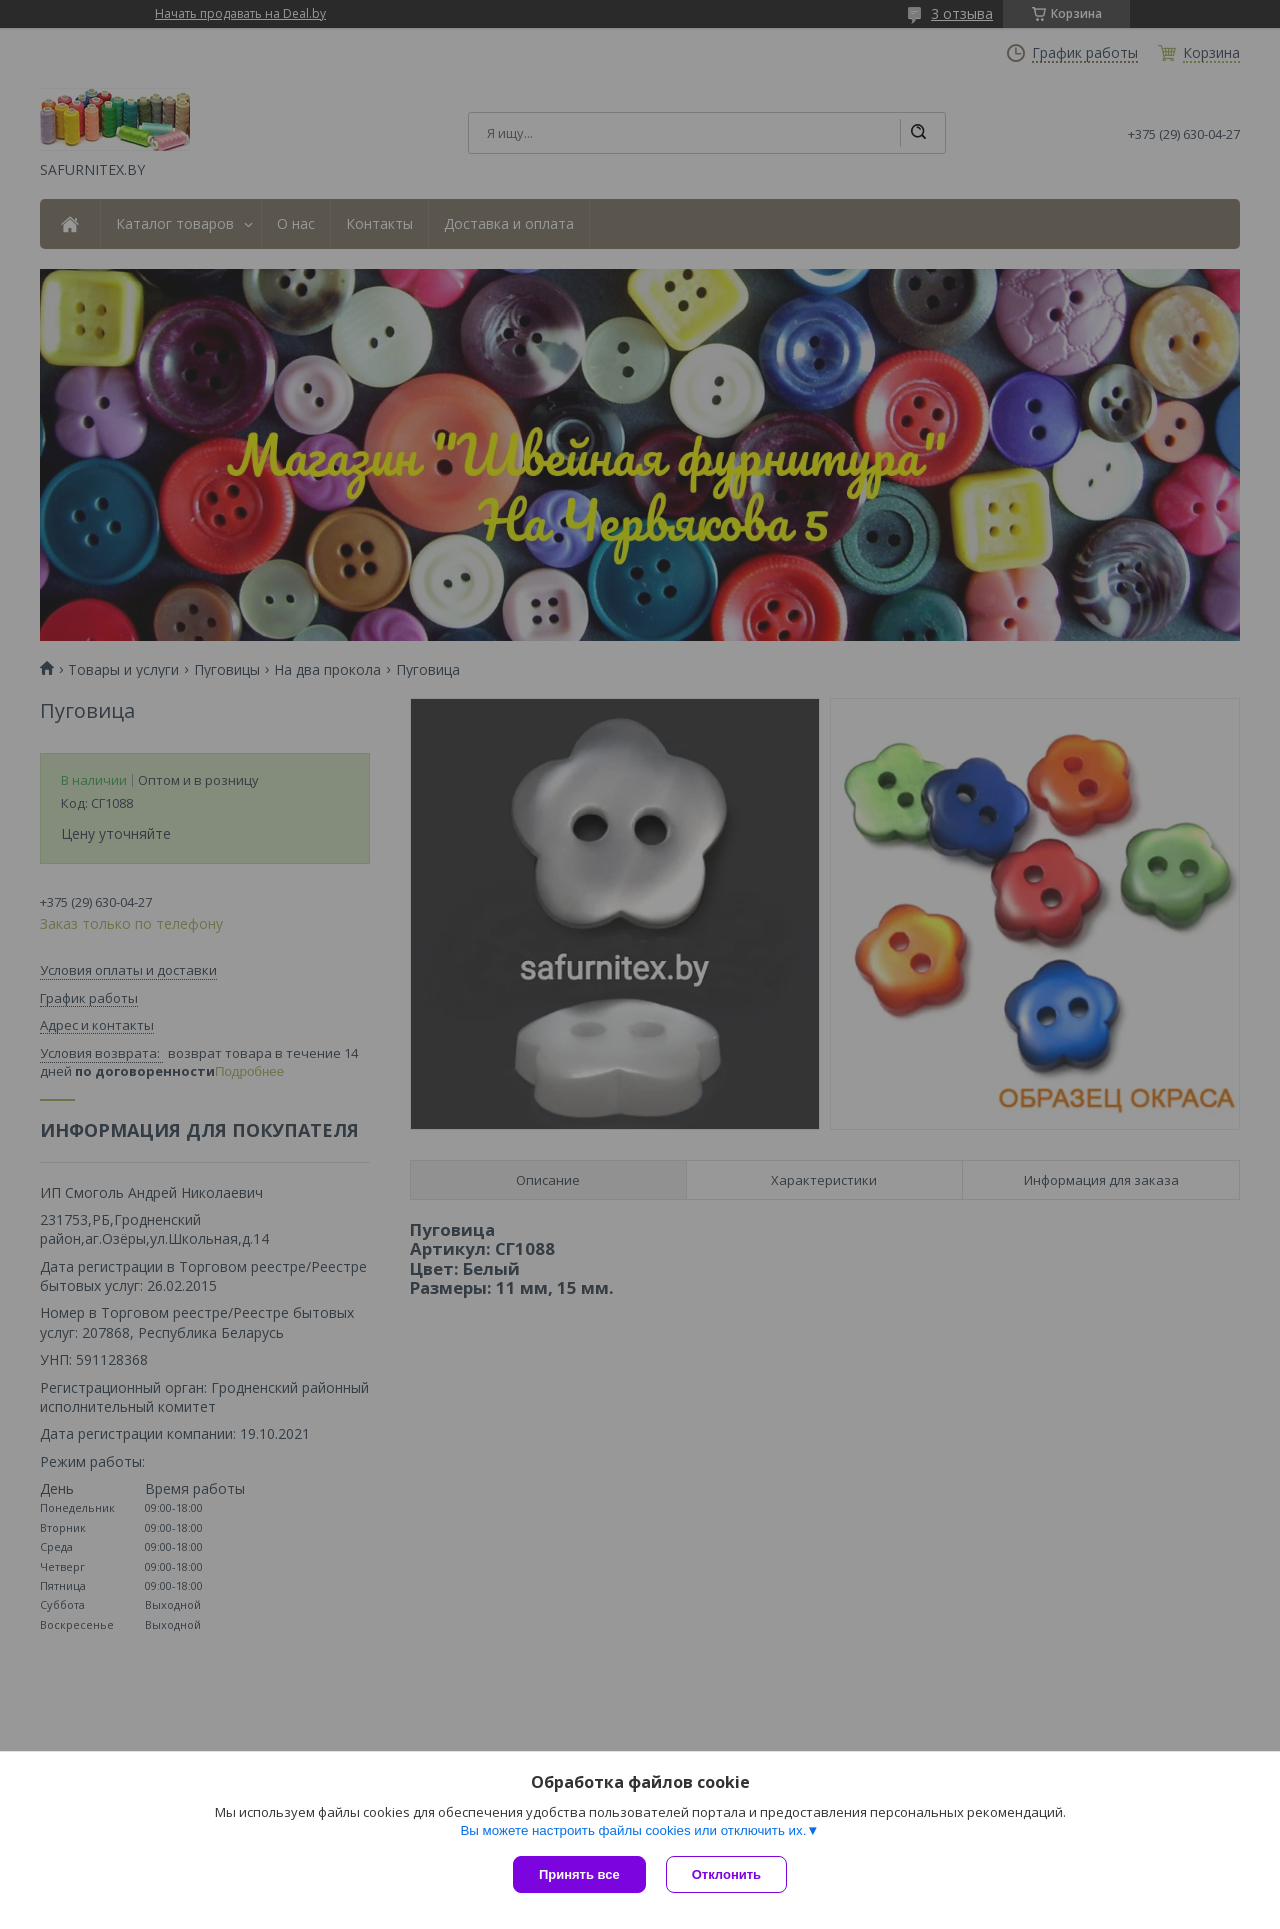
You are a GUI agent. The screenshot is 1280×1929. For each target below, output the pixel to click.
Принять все (579, 1874)
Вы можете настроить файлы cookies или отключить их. (633, 1830)
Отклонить (726, 1874)
